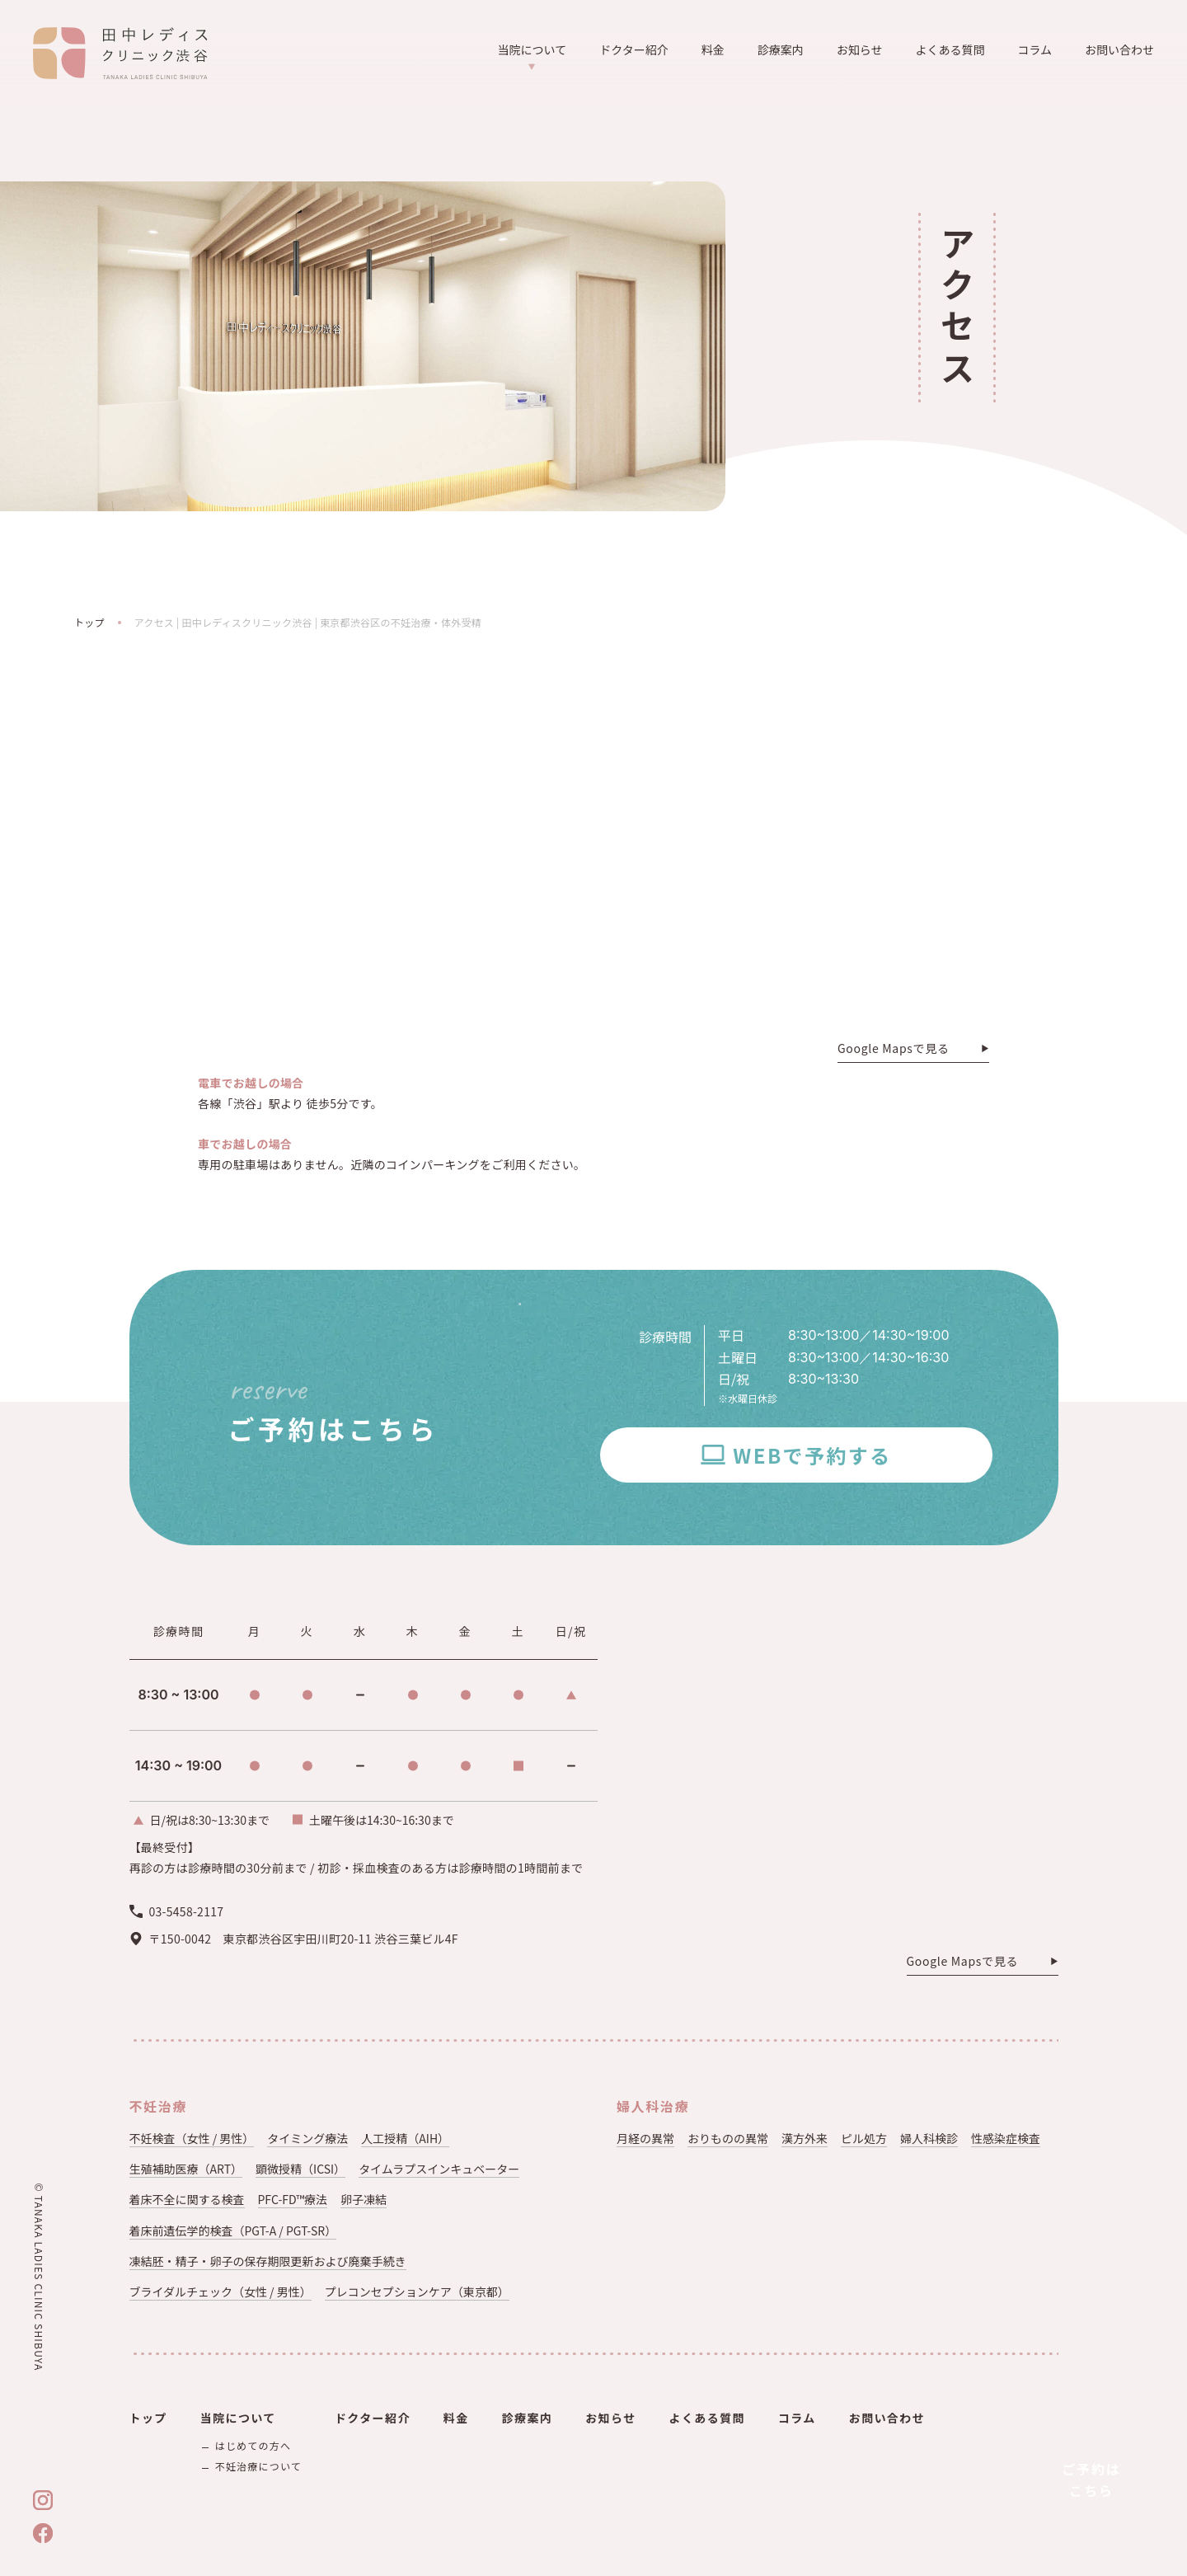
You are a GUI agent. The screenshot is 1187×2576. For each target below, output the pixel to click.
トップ (89, 622)
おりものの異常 (727, 2138)
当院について (532, 55)
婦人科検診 (929, 2138)
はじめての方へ (253, 2445)
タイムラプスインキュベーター (439, 2168)
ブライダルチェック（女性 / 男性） (220, 2291)
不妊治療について (258, 2466)
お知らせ (860, 49)
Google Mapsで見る (893, 1048)
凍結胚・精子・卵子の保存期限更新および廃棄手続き (267, 2261)
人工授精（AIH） (405, 2138)
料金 (713, 49)
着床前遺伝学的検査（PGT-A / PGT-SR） (233, 2230)
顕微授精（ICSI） (300, 2168)
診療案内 (781, 49)
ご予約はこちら (1091, 2479)
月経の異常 (645, 2138)
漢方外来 (804, 2138)
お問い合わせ (1119, 49)
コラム (1034, 49)
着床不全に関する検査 (187, 2199)
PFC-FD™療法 (293, 2199)
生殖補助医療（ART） (186, 2168)
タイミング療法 (307, 2138)
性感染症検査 (1005, 2138)
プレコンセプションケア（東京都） (417, 2291)
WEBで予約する (812, 1455)
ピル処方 (864, 2138)
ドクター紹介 (633, 49)
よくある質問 (949, 49)
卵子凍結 (363, 2199)
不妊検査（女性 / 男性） (192, 2138)
